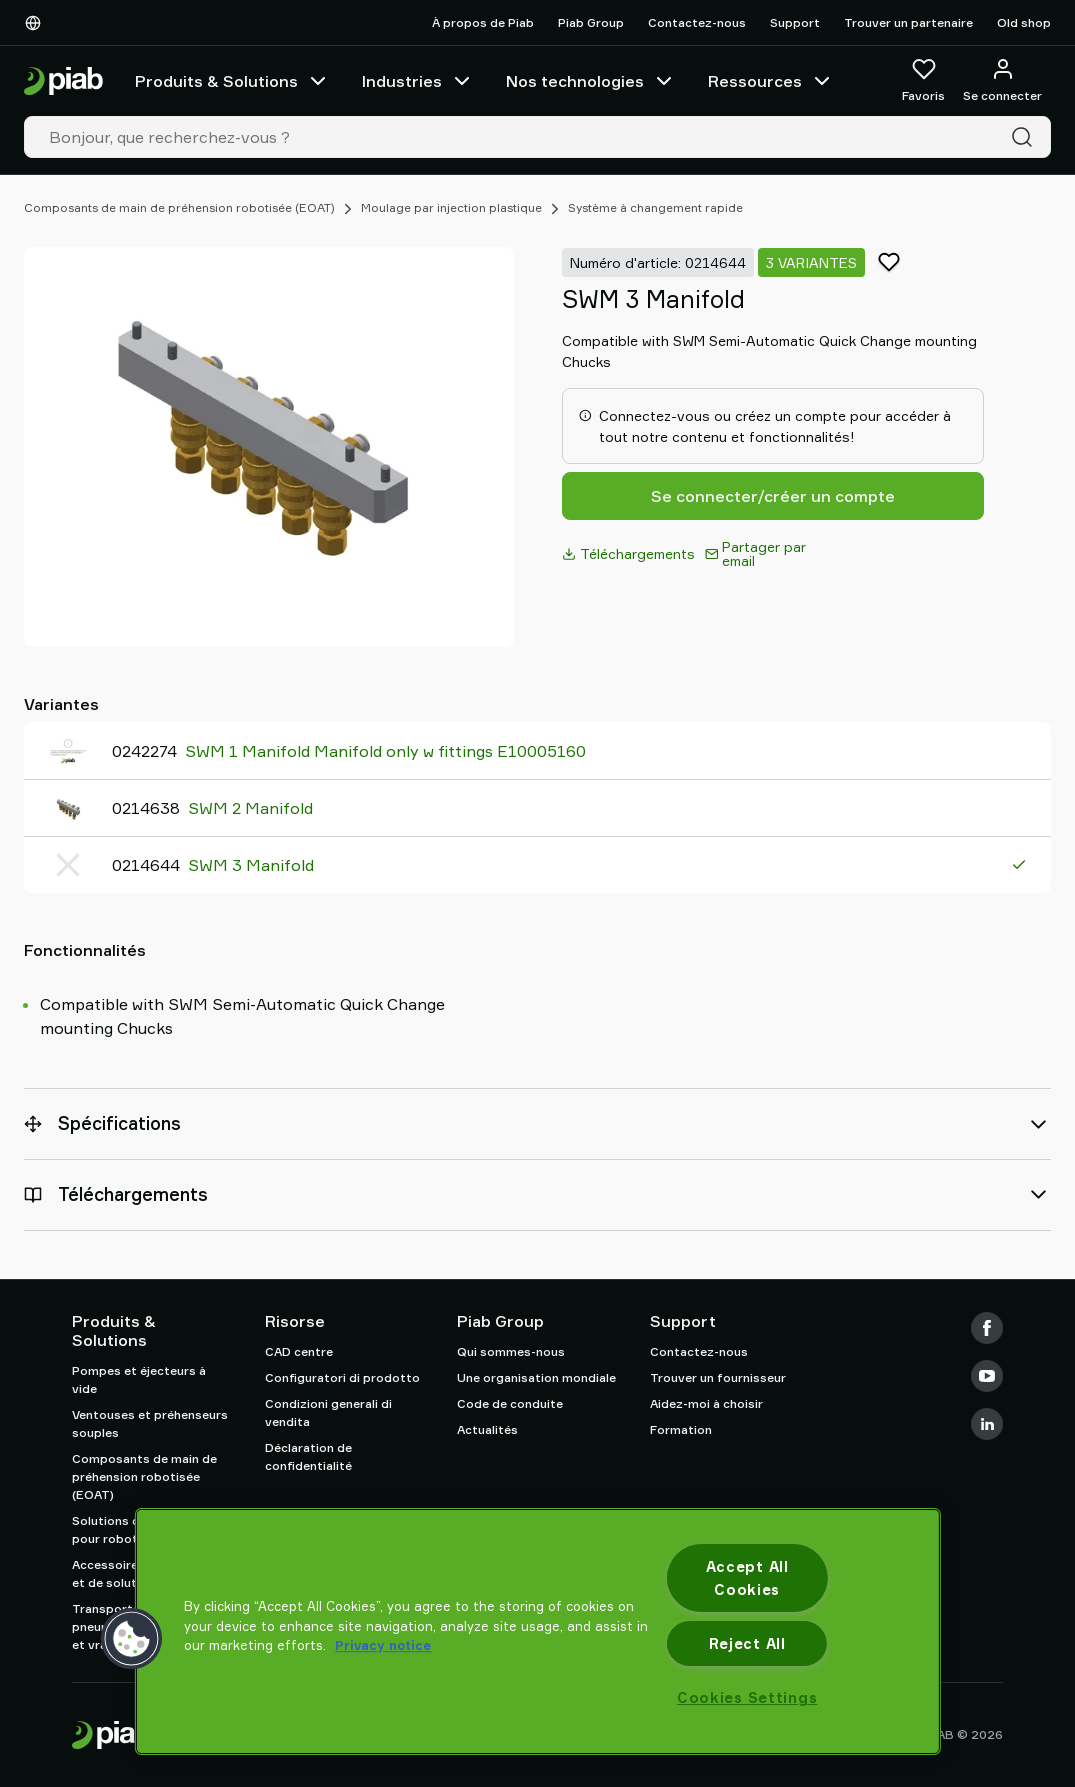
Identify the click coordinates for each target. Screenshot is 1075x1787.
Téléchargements (628, 553)
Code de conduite (510, 1403)
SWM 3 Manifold (251, 865)
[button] (131, 1639)
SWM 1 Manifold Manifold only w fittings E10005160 (385, 751)
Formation (681, 1429)
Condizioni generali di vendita (328, 1412)
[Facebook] (987, 1328)
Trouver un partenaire (908, 22)
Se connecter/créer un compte (773, 496)
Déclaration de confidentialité (308, 1456)
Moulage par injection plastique (451, 207)
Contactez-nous (697, 22)
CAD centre (299, 1351)
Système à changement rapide (655, 207)
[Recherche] (1026, 137)
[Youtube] (987, 1376)
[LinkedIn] (987, 1424)
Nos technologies (591, 81)
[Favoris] (923, 81)
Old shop (1024, 22)
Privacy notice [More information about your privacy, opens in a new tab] (383, 1645)
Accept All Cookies (747, 1578)
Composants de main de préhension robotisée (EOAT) (179, 207)
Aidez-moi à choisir (706, 1403)
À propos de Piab (483, 22)
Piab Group (591, 22)
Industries (418, 81)
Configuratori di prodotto (342, 1377)
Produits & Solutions (232, 81)
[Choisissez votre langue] (37, 23)
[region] (537, 1631)
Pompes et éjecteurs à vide (139, 1379)
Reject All (747, 1643)
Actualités (487, 1429)
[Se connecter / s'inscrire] (1002, 81)
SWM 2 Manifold (250, 808)
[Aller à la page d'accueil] (63, 81)
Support (795, 22)
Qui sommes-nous (511, 1351)
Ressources (771, 81)
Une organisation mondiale (536, 1377)
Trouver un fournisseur (718, 1377)
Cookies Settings (747, 1697)
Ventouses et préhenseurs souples (150, 1423)
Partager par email (756, 553)
